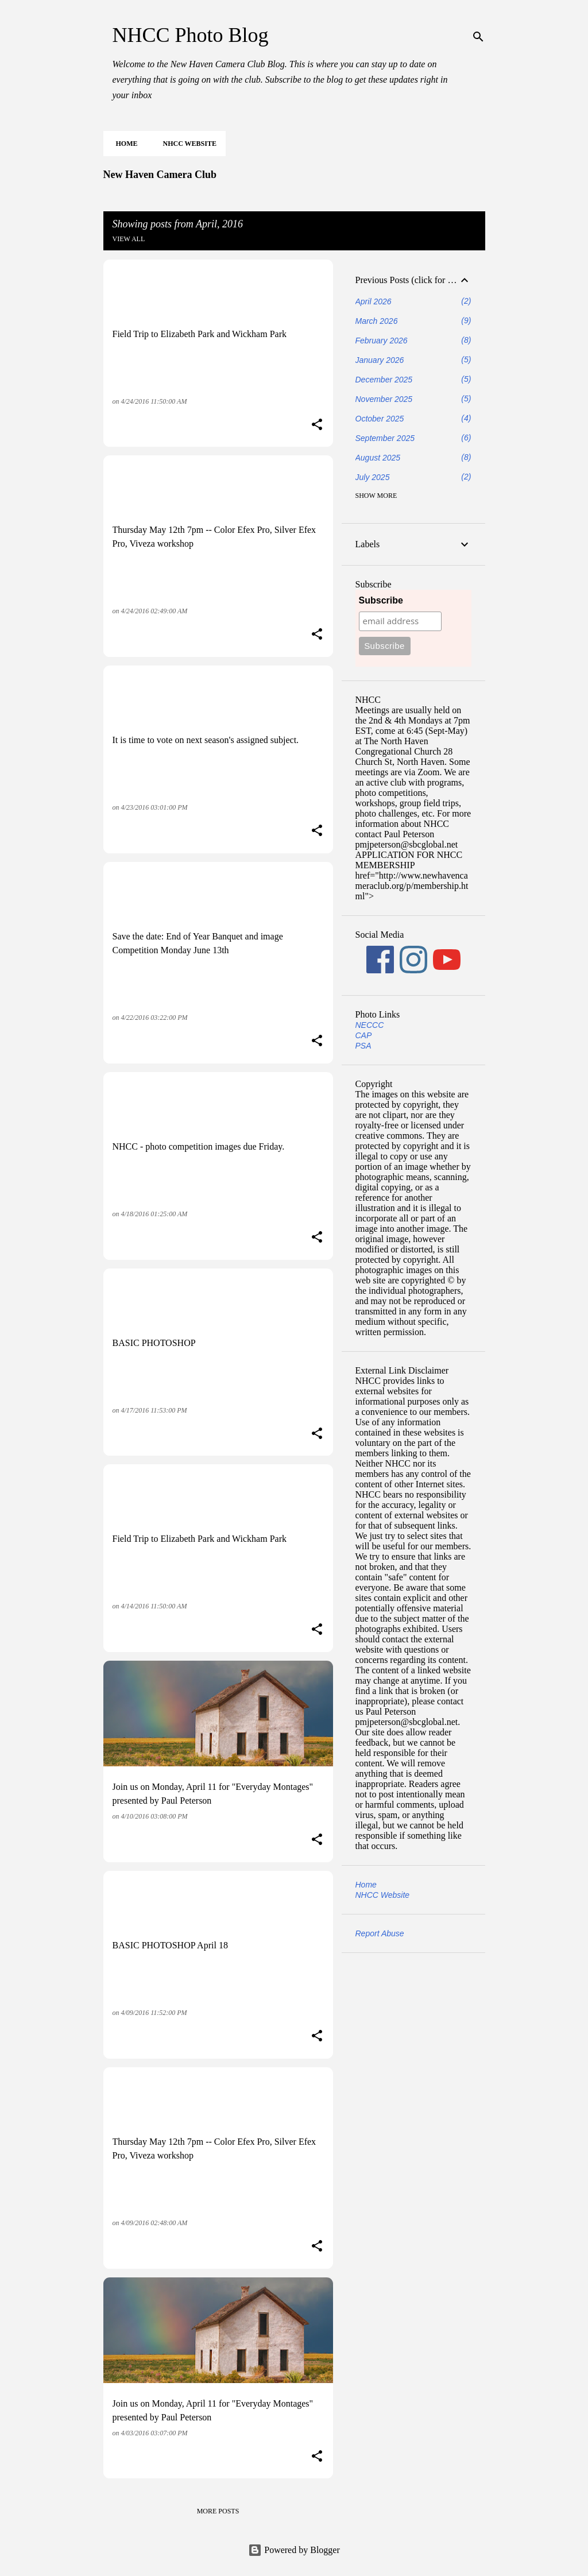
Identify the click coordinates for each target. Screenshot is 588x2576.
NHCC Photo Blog (191, 35)
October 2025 (379, 418)
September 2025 (385, 438)
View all (129, 239)
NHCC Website (186, 144)
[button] (317, 425)
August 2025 (378, 457)
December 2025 (384, 379)
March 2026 (376, 321)
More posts (218, 2511)
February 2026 (381, 340)
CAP (363, 1035)
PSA (363, 1045)
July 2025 (372, 477)
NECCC (369, 1025)
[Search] (478, 37)
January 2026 (379, 360)
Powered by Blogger (294, 2550)
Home (123, 144)
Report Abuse (379, 1933)
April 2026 (373, 301)
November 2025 (384, 399)
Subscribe (381, 600)
